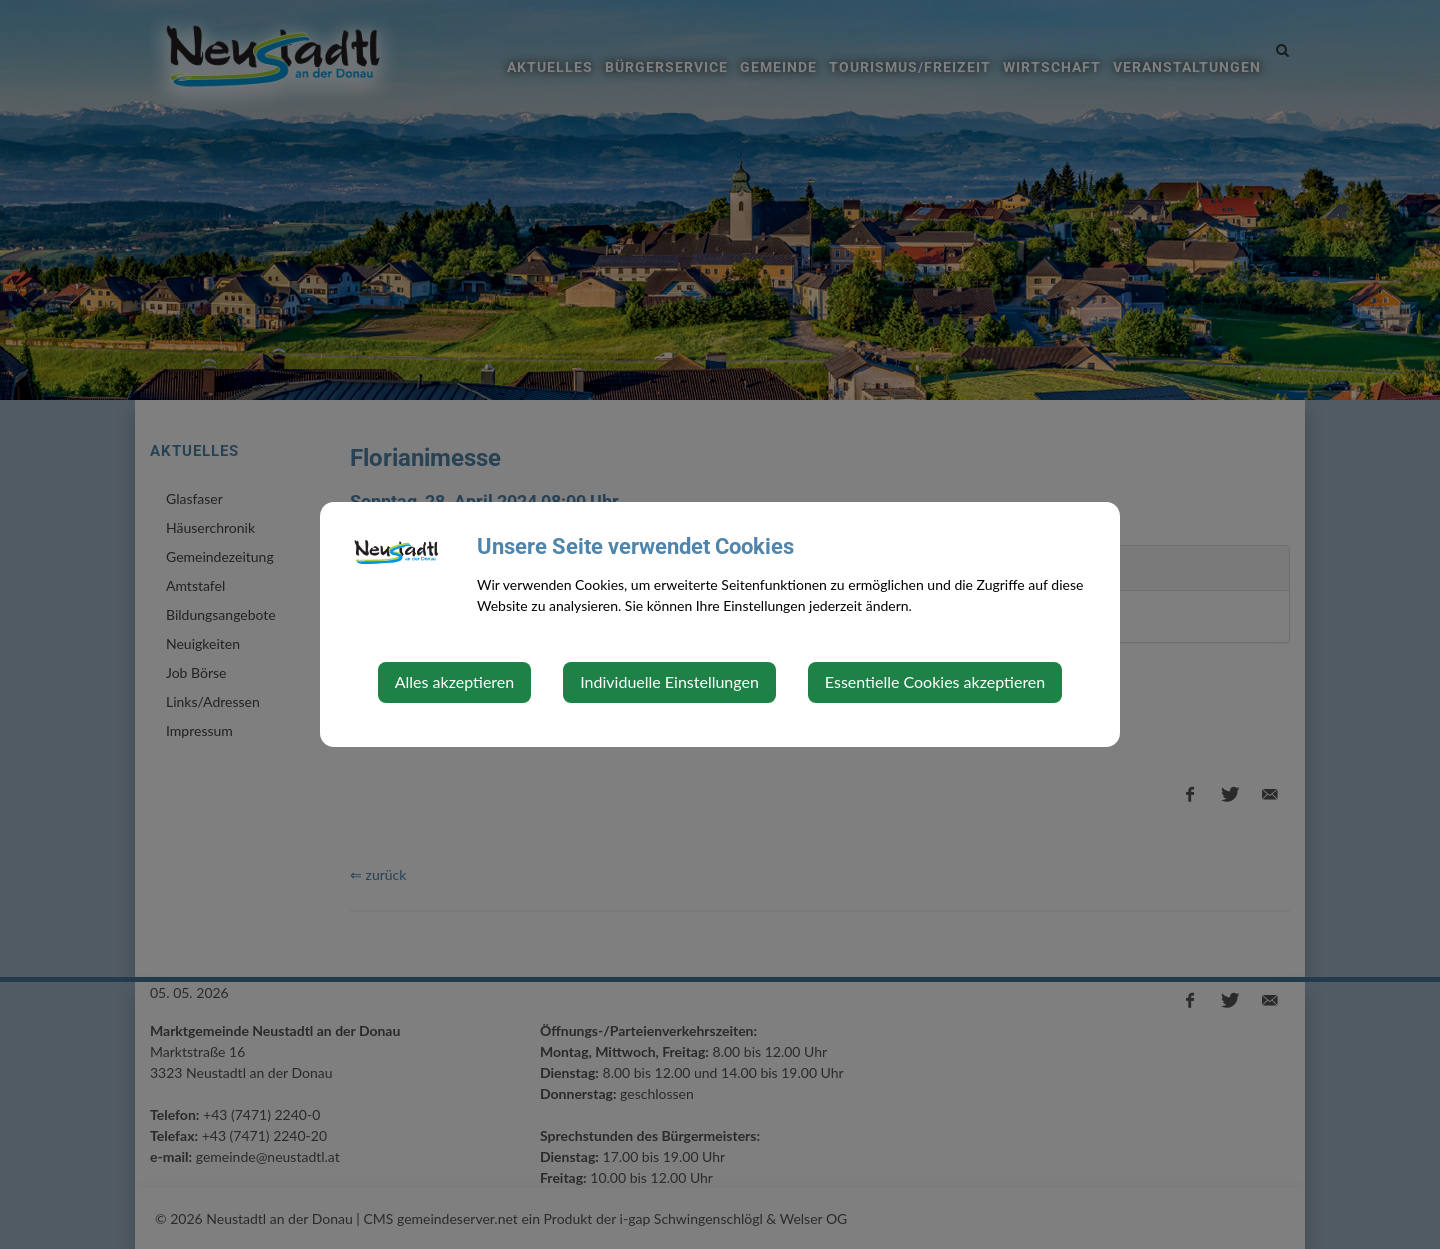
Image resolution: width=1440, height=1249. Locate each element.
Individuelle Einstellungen (669, 681)
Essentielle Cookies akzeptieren (935, 681)
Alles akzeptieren (454, 681)
